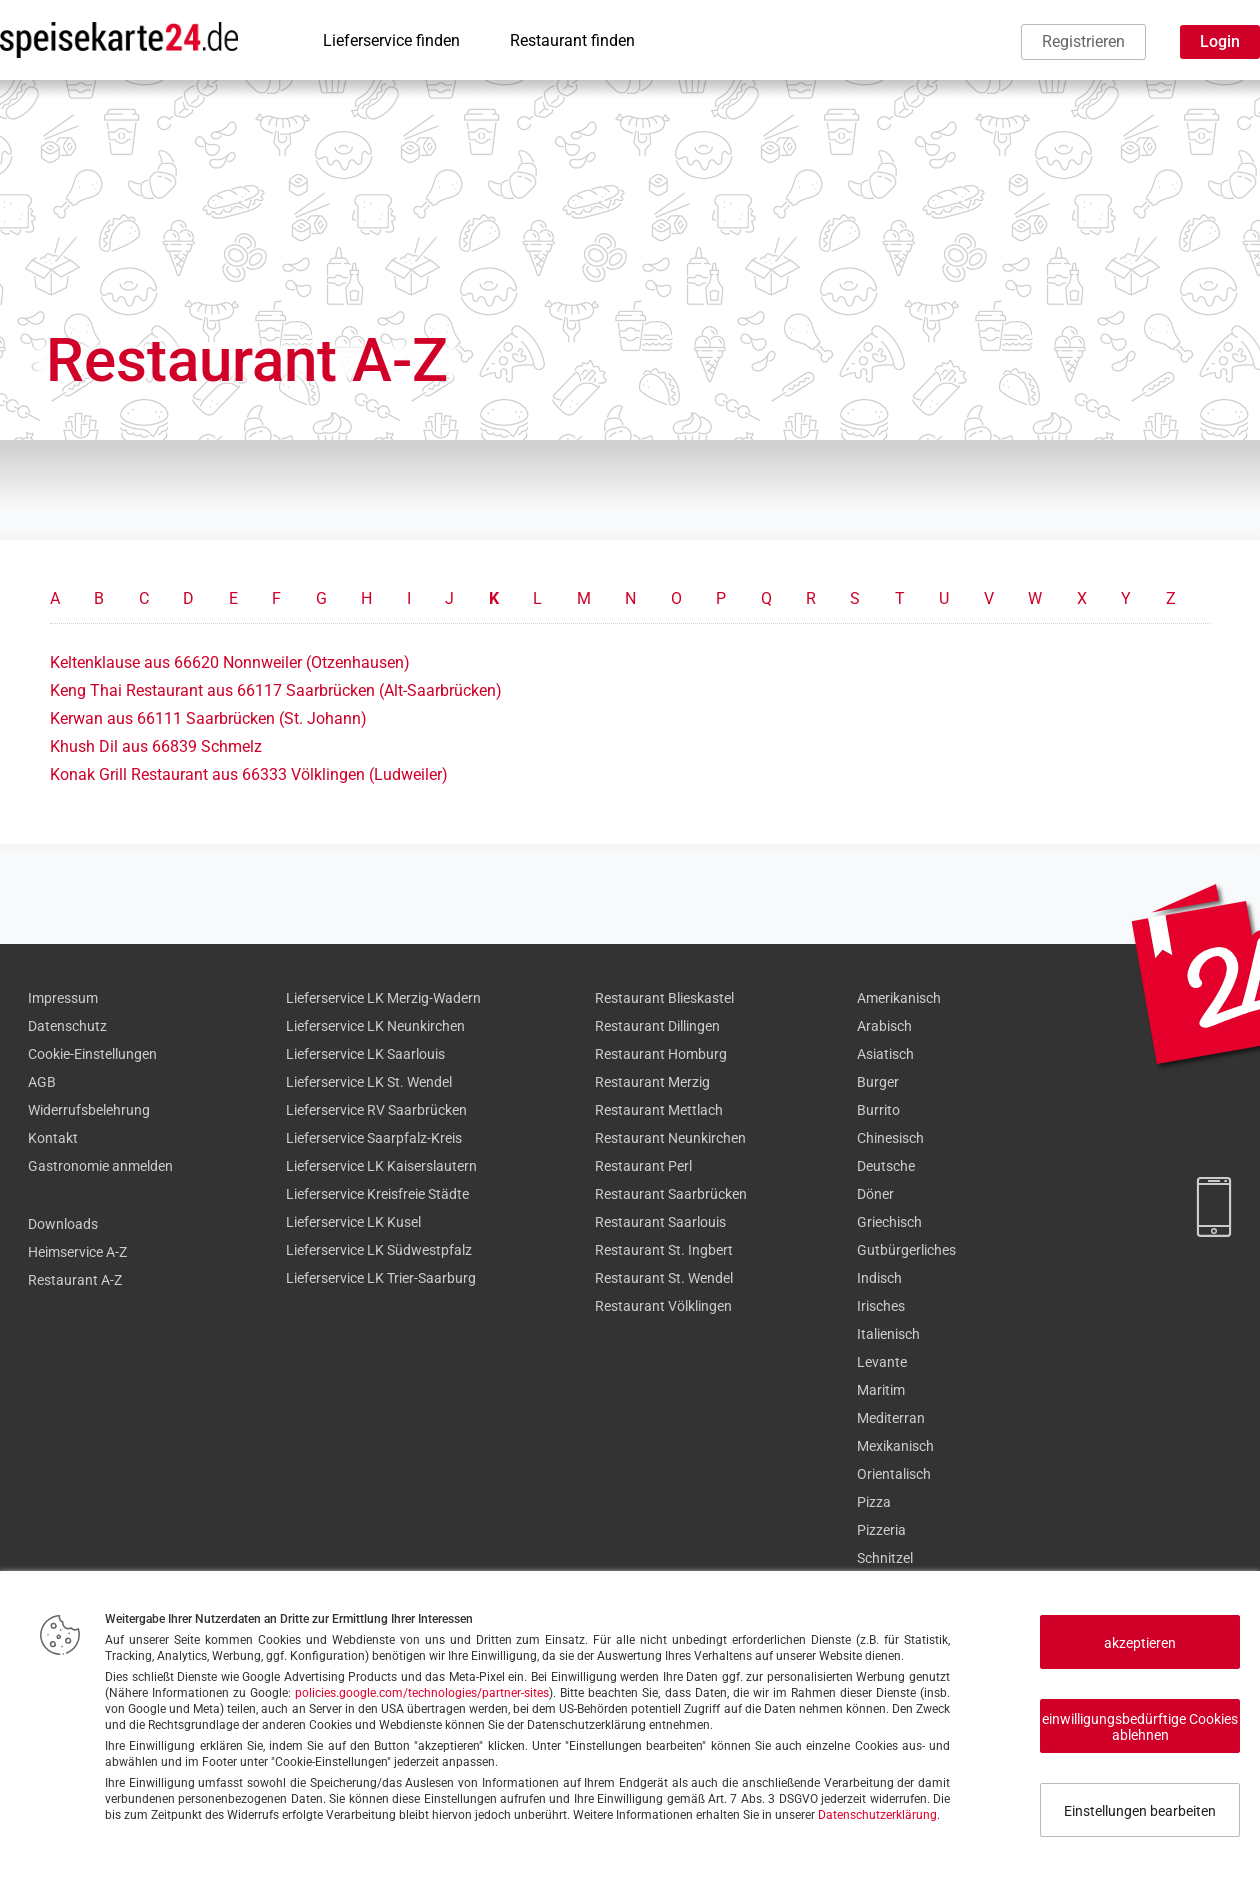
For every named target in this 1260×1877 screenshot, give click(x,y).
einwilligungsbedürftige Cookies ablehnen (1140, 1727)
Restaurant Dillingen (657, 1026)
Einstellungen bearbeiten (1140, 1811)
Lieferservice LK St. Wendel (369, 1082)
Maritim (881, 1390)
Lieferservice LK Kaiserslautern (381, 1166)
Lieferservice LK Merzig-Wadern (383, 998)
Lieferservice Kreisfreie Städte (377, 1194)
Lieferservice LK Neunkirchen (375, 1026)
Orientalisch (894, 1474)
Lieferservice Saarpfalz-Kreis (374, 1138)
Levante (882, 1362)
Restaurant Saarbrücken (671, 1194)
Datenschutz (67, 1026)
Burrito (878, 1110)
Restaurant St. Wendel (664, 1278)
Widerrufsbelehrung (89, 1110)
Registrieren (1083, 41)
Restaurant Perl (643, 1166)
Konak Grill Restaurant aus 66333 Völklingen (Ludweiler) (249, 774)
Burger (878, 1082)
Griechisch (889, 1222)
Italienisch (888, 1334)
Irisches (881, 1306)
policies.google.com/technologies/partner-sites (422, 1693)
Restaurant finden (572, 40)
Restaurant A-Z (75, 1280)
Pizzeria (881, 1530)
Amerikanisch (899, 998)
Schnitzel (885, 1558)
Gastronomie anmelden (100, 1166)
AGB (42, 1082)
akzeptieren (1140, 1643)
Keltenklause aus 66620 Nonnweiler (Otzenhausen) (230, 662)
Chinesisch (890, 1138)
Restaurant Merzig (652, 1082)
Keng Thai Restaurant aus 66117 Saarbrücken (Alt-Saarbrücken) (276, 690)
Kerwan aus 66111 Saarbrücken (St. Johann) (208, 718)
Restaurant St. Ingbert (664, 1250)
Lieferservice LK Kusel (353, 1222)
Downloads (63, 1224)
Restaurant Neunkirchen (670, 1138)
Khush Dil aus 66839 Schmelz (156, 746)
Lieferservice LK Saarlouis (365, 1054)
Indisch (879, 1278)
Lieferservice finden (391, 40)
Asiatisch (885, 1054)
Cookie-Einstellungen (92, 1054)
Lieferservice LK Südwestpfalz (379, 1250)
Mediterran (891, 1418)
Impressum (63, 998)
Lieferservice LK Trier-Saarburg (381, 1278)
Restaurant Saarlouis (660, 1222)
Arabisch (884, 1026)
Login (1220, 41)
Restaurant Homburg (661, 1054)
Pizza (874, 1502)
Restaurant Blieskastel (664, 998)
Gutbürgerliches (906, 1250)
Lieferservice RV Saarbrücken (376, 1110)
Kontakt (53, 1138)
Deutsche (886, 1166)
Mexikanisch (895, 1446)
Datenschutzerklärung (877, 1815)
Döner (875, 1194)
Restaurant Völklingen (663, 1306)
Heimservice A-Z (77, 1252)
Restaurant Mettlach (659, 1110)
